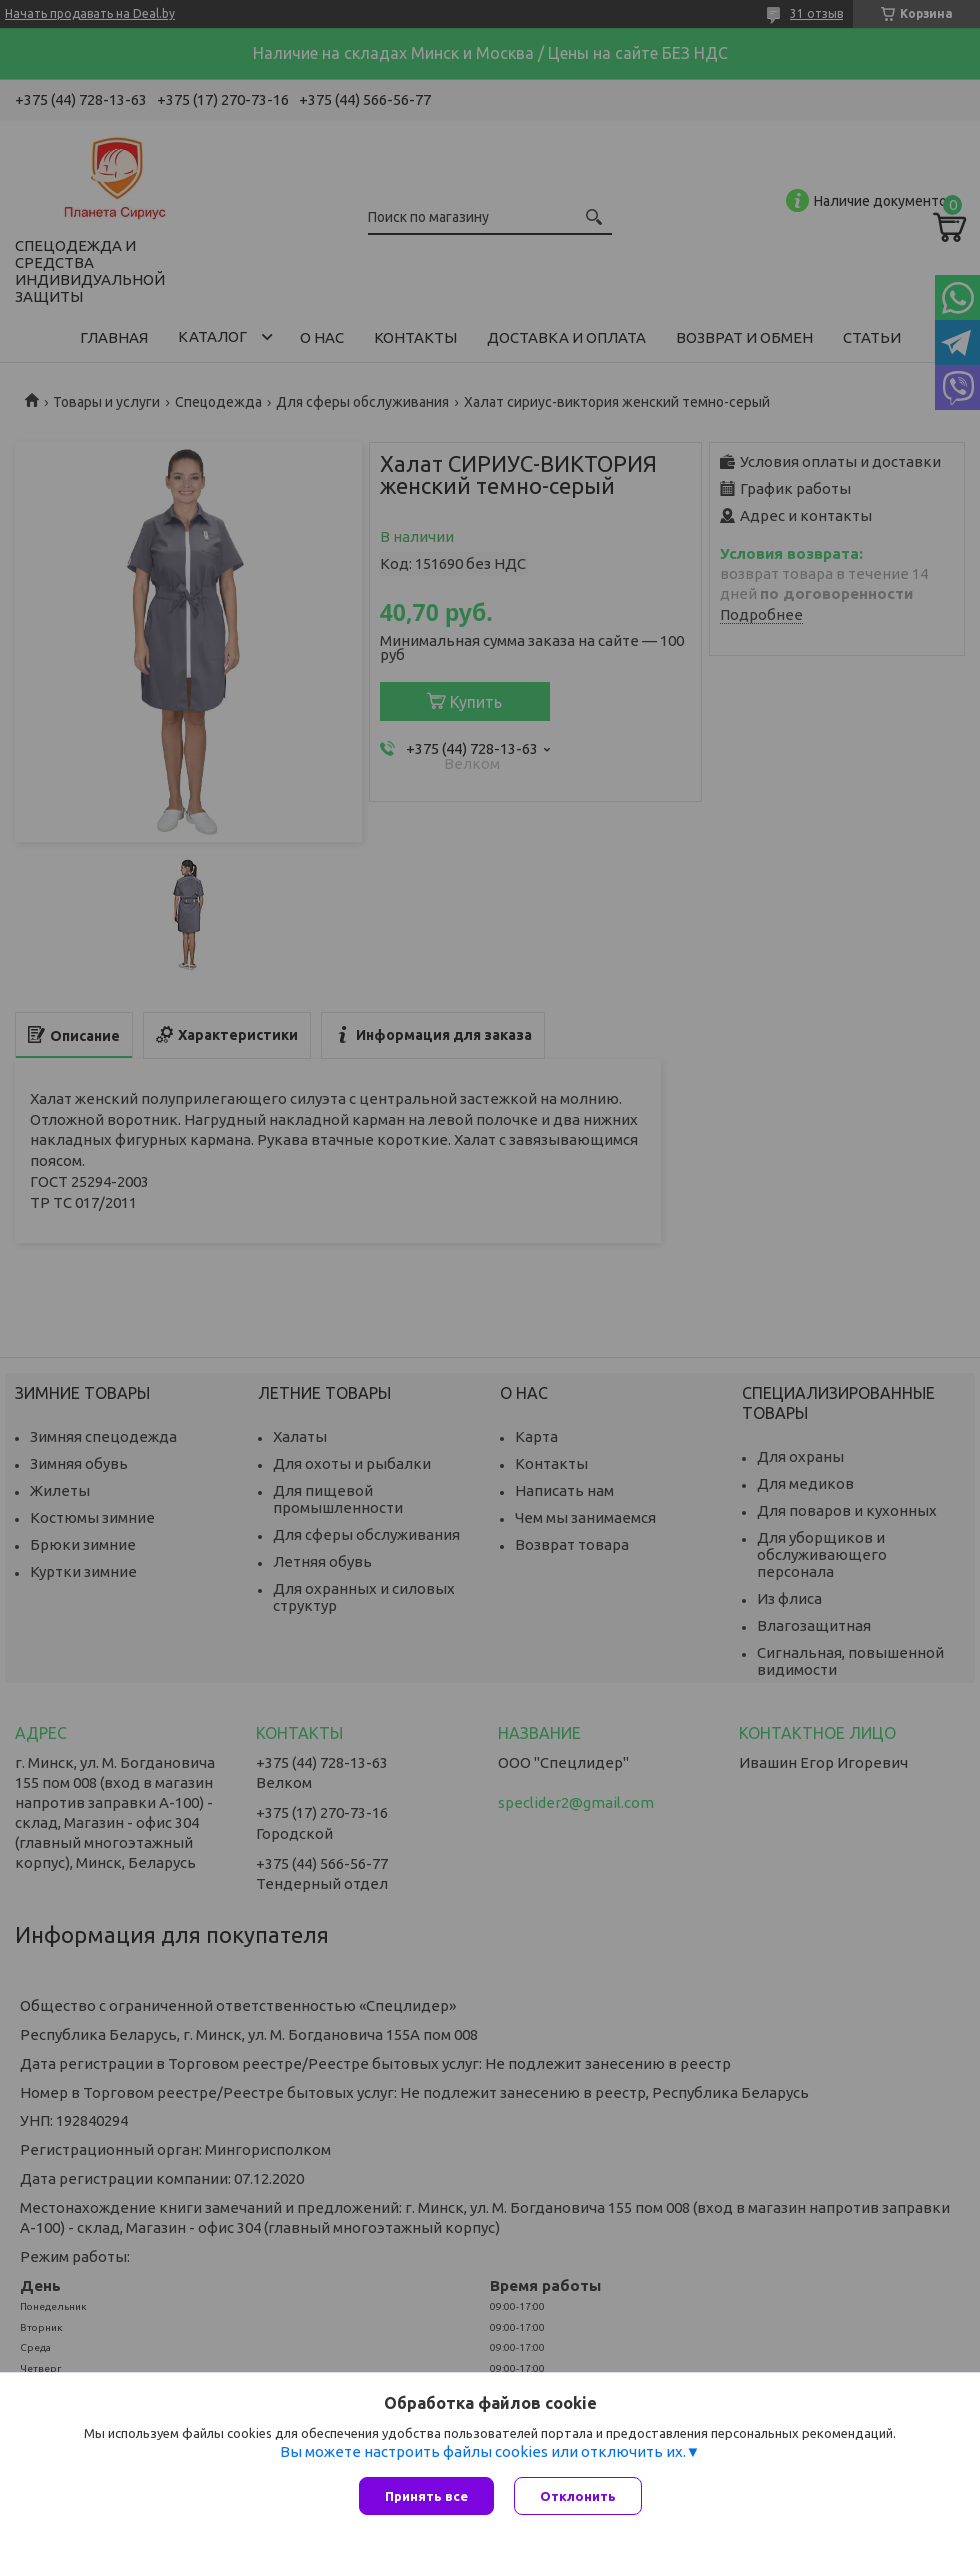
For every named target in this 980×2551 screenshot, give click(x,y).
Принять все (426, 2496)
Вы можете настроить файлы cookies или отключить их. (483, 2451)
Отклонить (578, 2496)
